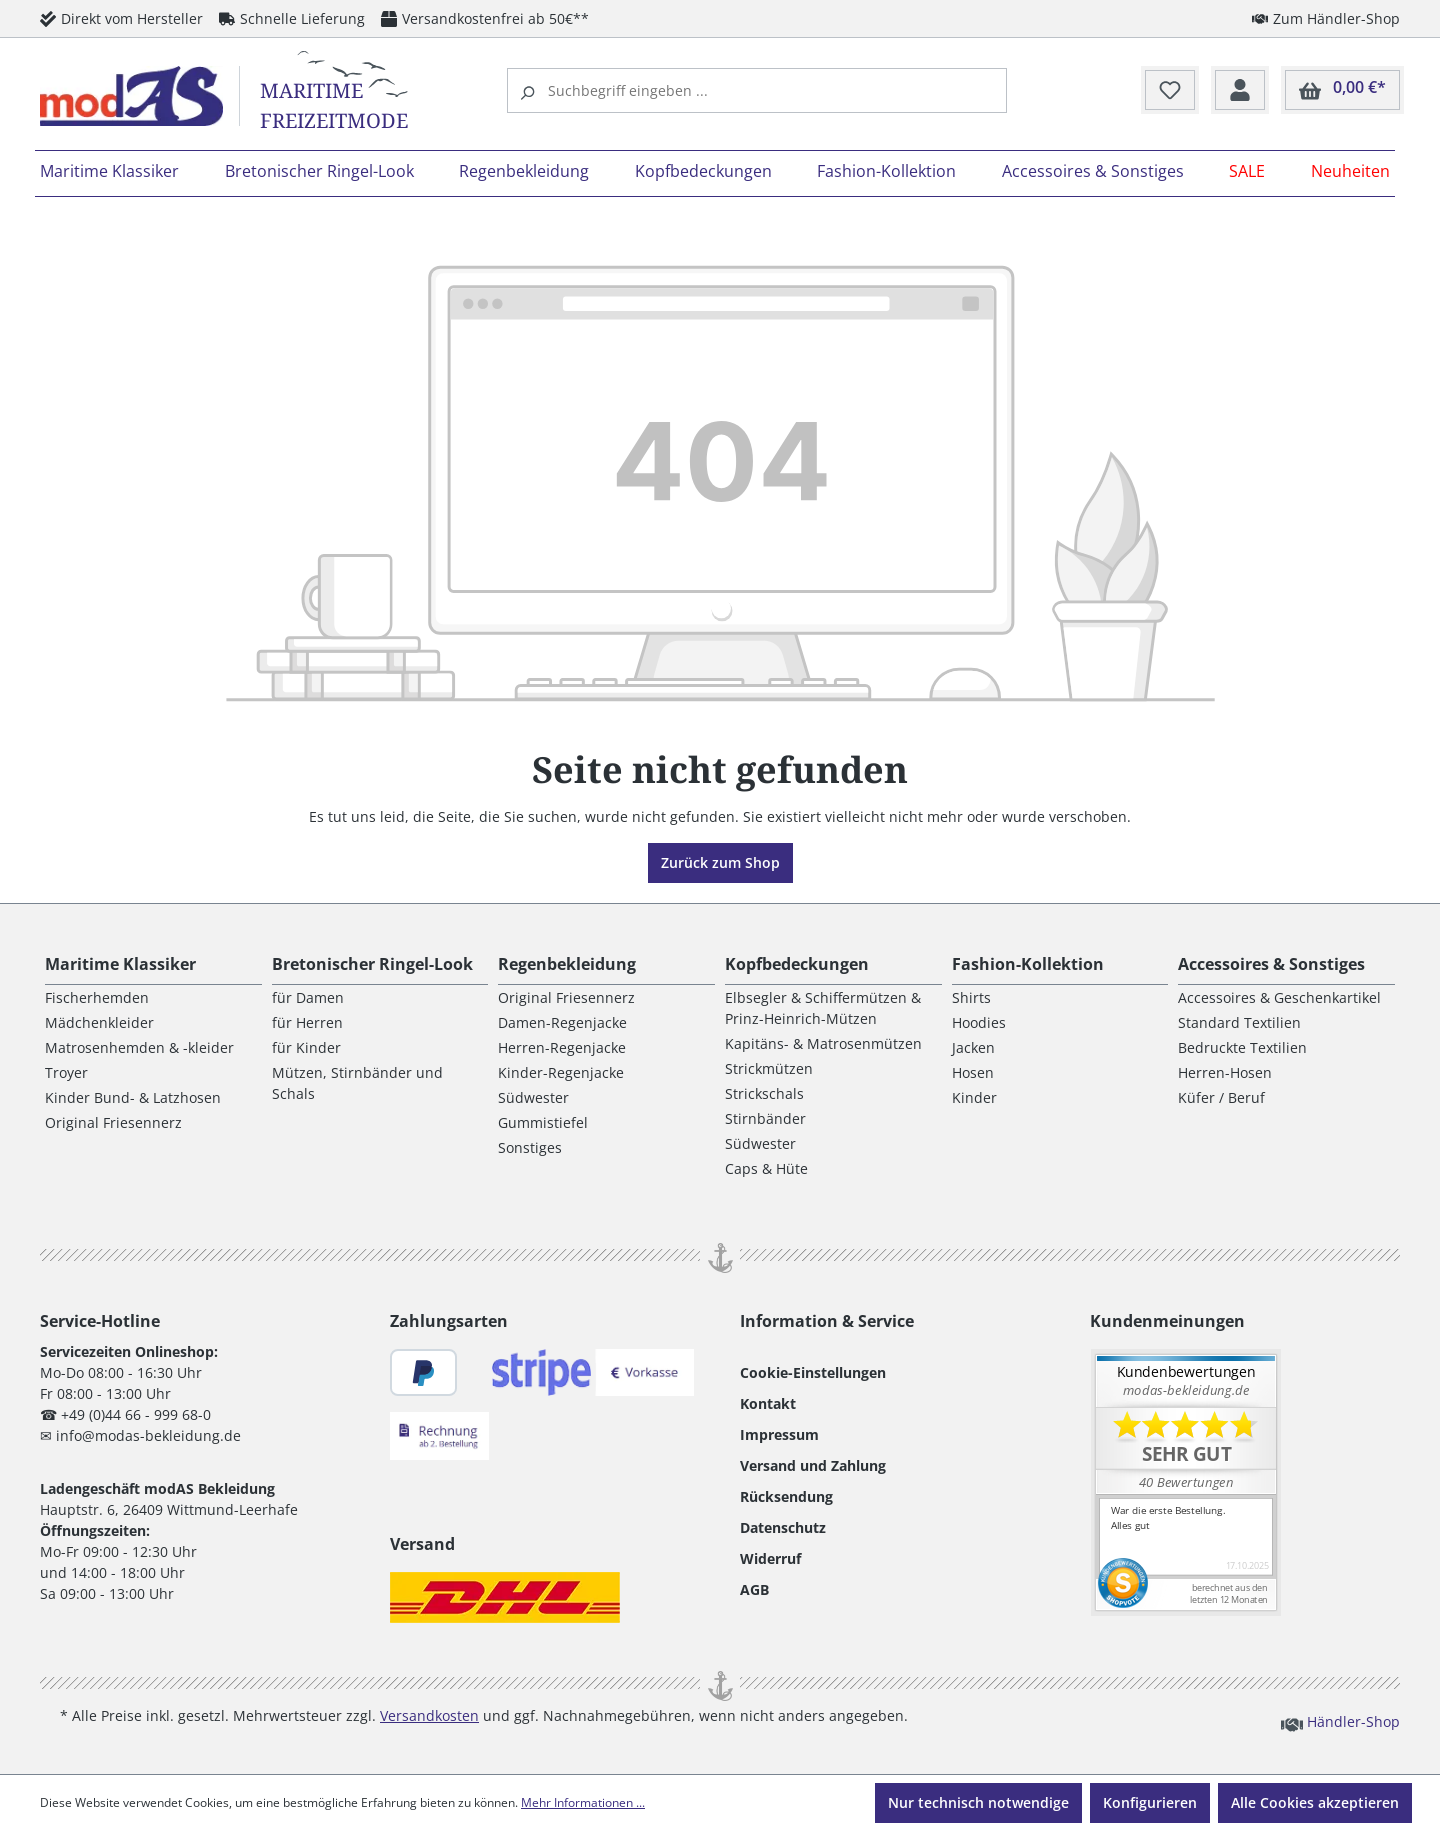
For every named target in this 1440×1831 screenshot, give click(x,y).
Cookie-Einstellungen (813, 1372)
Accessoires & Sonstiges (1271, 964)
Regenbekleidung (567, 964)
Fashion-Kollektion (1028, 964)
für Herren (307, 1022)
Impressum (779, 1434)
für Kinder (306, 1047)
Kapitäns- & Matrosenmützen (823, 1043)
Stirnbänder (765, 1118)
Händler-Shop (1340, 1721)
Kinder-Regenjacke (561, 1072)
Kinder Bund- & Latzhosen (133, 1097)
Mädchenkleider (99, 1022)
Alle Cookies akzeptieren (1315, 1802)
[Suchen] (530, 90)
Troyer (66, 1072)
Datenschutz (783, 1527)
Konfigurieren (1150, 1802)
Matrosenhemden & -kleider (139, 1047)
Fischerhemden (97, 997)
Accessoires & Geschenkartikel (1279, 997)
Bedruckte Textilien (1242, 1047)
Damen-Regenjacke (562, 1022)
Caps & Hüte (766, 1168)
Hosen (973, 1072)
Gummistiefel (543, 1122)
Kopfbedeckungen (797, 964)
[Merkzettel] (1170, 91)
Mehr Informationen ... (583, 1802)
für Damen (308, 997)
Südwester (533, 1097)
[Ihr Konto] (1240, 91)
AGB (754, 1589)
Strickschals (764, 1093)
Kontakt (768, 1403)
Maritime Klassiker (120, 964)
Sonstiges (530, 1147)
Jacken (973, 1047)
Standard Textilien (1239, 1022)
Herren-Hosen (1225, 1072)
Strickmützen (769, 1068)
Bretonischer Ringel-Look (372, 964)
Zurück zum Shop (720, 862)
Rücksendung (786, 1496)
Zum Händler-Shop (1326, 18)
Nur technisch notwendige (978, 1802)
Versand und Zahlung (813, 1465)
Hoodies (979, 1022)
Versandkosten (429, 1715)
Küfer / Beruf (1221, 1097)
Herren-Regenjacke (562, 1047)
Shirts (971, 997)
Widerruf (770, 1558)
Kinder (974, 1097)
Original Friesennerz (113, 1122)
